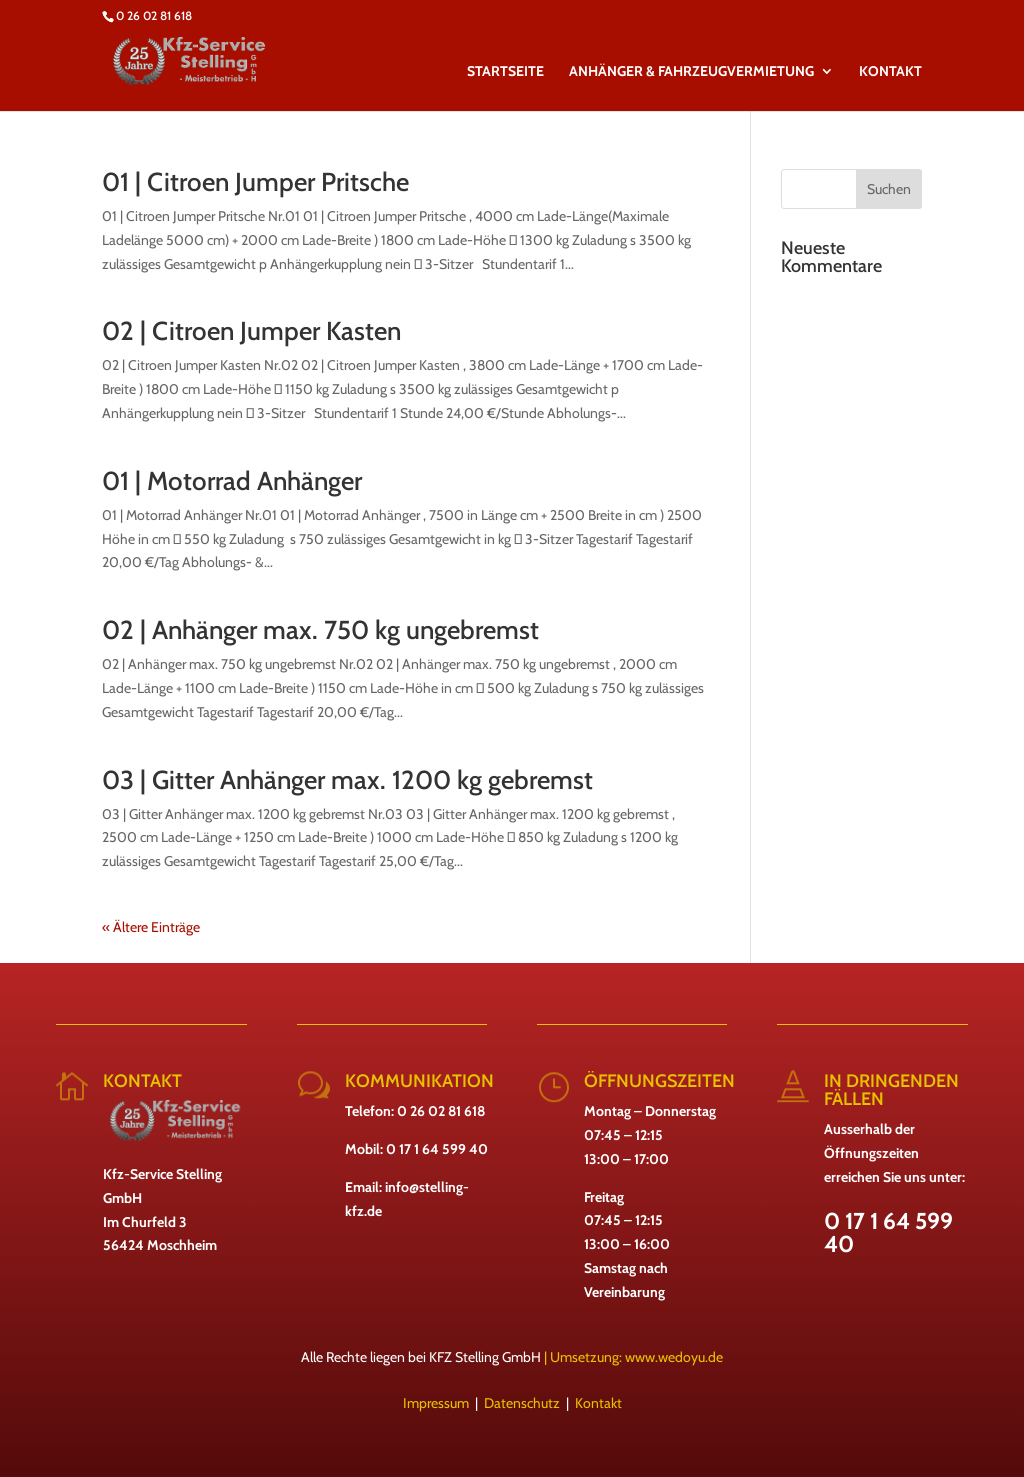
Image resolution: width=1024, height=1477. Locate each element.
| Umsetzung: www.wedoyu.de (632, 1357)
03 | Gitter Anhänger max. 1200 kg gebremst (347, 780)
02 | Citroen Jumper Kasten (251, 331)
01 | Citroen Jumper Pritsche (255, 182)
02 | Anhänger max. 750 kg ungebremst (320, 630)
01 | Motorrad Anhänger (232, 481)
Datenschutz (522, 1403)
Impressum (436, 1403)
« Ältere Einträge (151, 927)
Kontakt (598, 1403)
